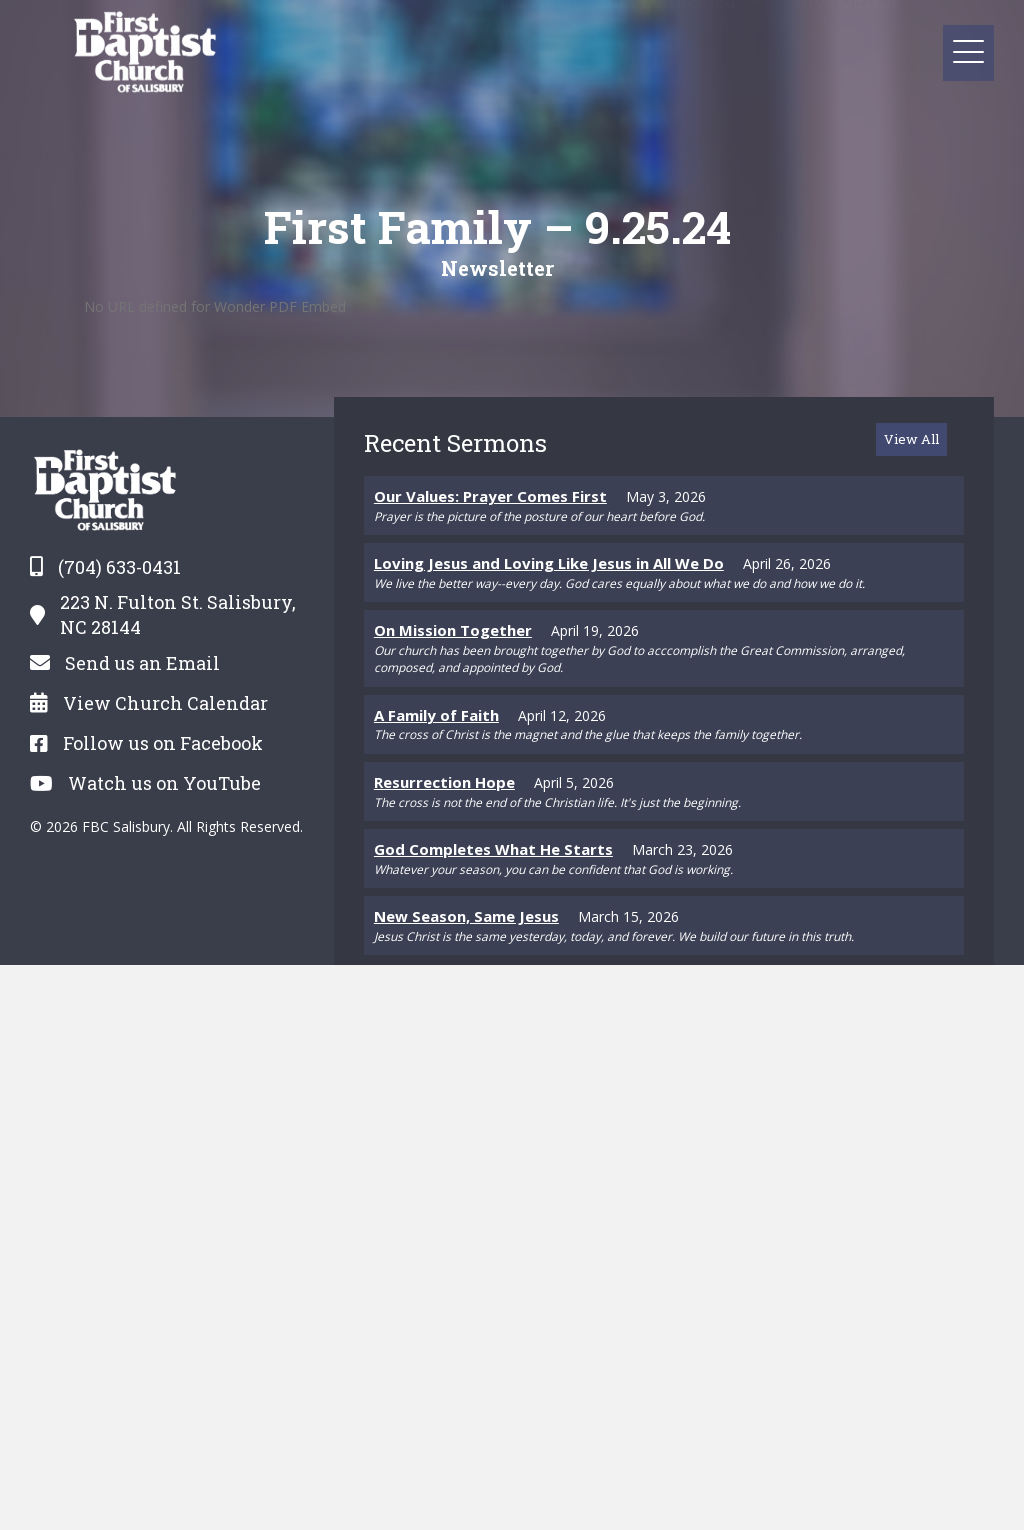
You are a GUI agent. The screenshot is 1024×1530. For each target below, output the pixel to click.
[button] (968, 52)
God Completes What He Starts (493, 849)
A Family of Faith (436, 715)
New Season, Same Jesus (466, 916)
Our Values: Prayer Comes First (490, 496)
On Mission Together (453, 630)
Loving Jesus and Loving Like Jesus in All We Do (549, 563)
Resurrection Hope (444, 782)
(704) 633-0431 (119, 567)
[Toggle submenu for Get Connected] (757, 27)
